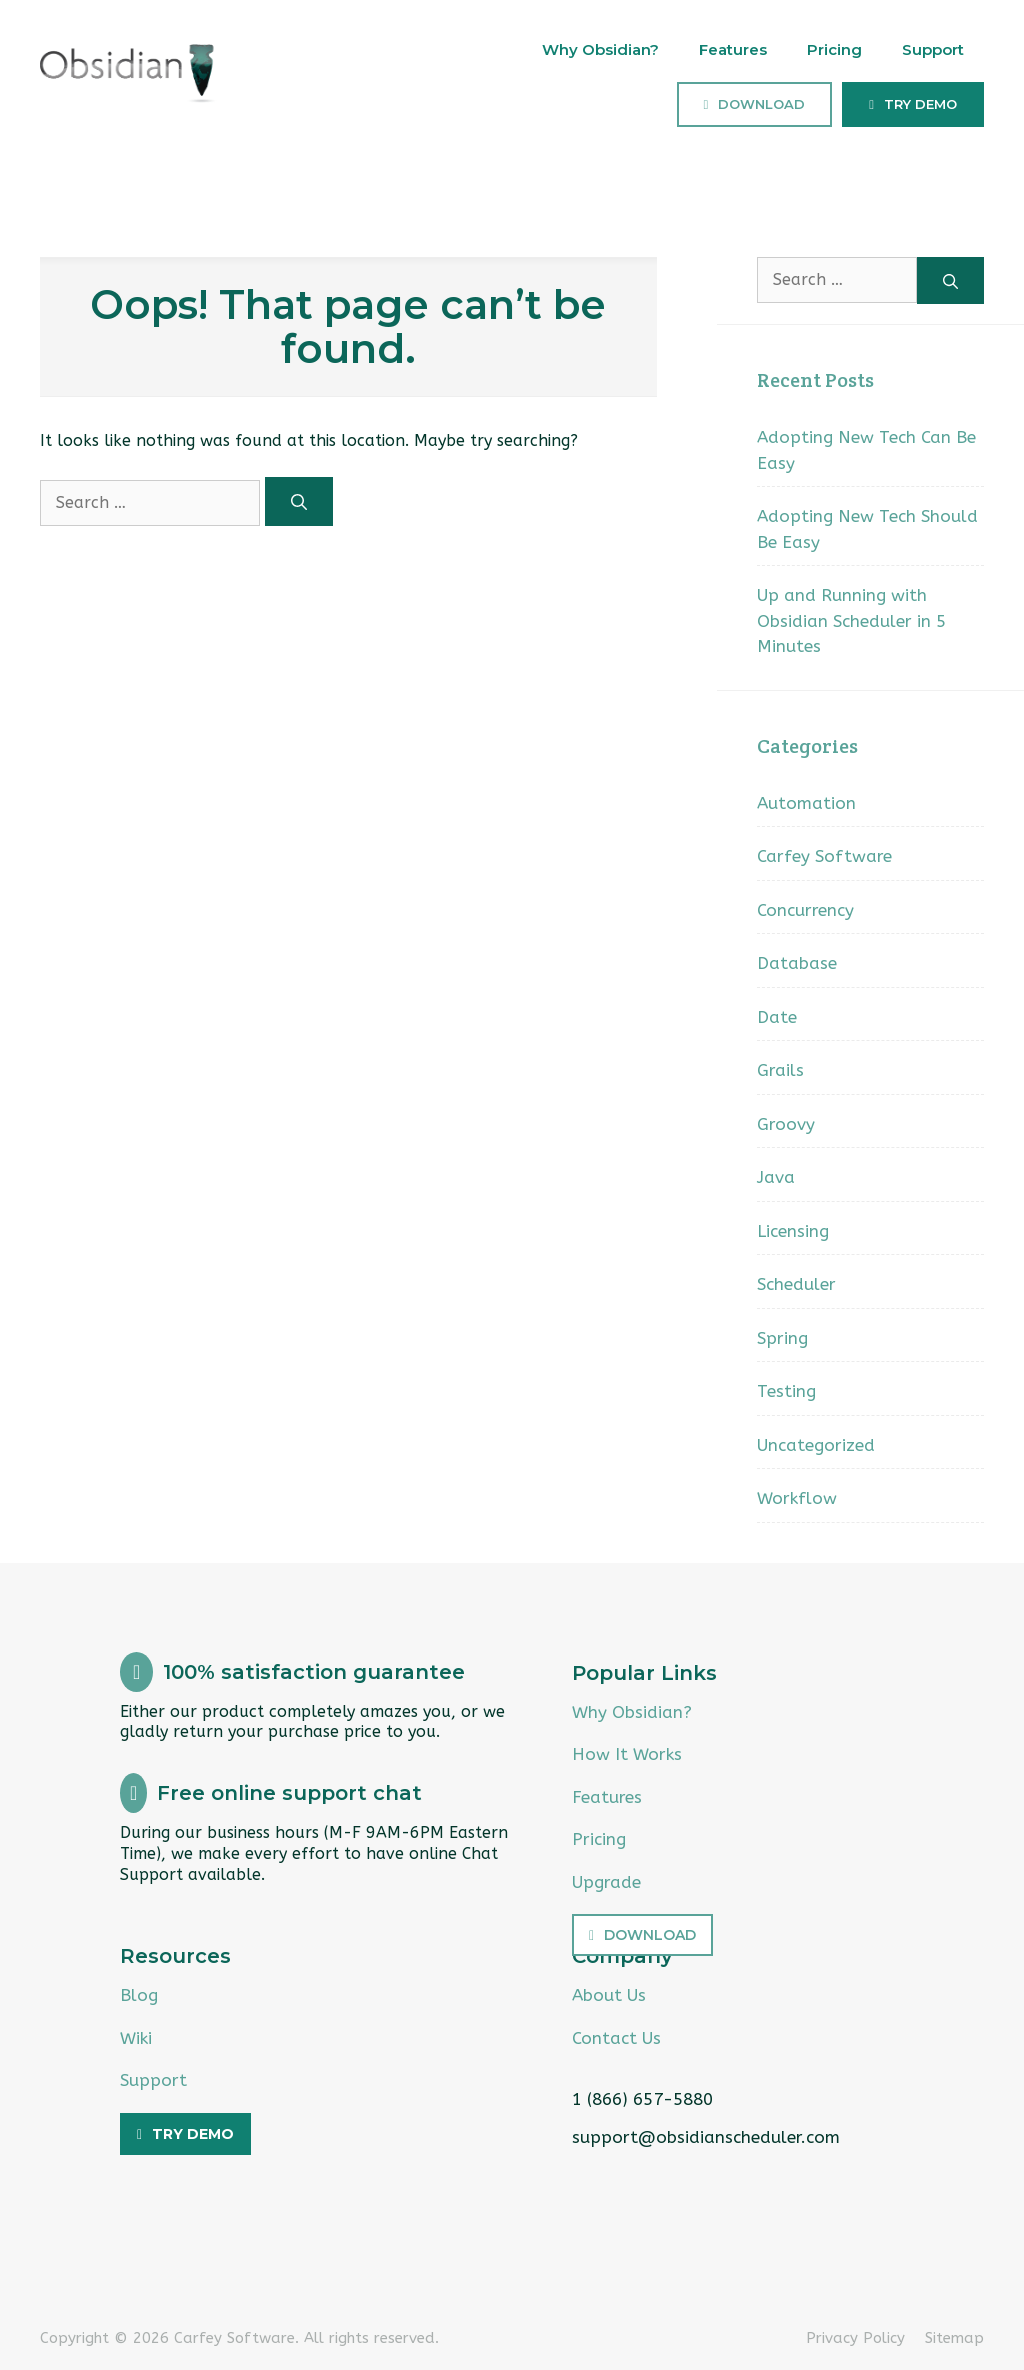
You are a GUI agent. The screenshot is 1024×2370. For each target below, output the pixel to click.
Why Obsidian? (600, 49)
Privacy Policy (855, 2338)
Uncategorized (816, 1445)
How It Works (627, 1754)
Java (776, 1177)
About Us (609, 1995)
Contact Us (616, 2038)
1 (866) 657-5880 (642, 2099)
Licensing (793, 1231)
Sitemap (954, 2338)
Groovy (786, 1124)
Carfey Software (824, 856)
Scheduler (796, 1284)
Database (797, 963)
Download (761, 104)
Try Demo (920, 104)
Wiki (136, 2038)
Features (733, 49)
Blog (139, 1995)
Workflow (797, 1498)
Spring (782, 1338)
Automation (806, 803)
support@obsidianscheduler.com (706, 2137)
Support (933, 49)
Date (777, 1017)
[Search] (299, 501)
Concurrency (805, 910)
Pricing (834, 49)
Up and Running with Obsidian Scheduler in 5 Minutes (851, 620)
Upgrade (606, 1882)
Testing (786, 1391)
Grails (780, 1070)
